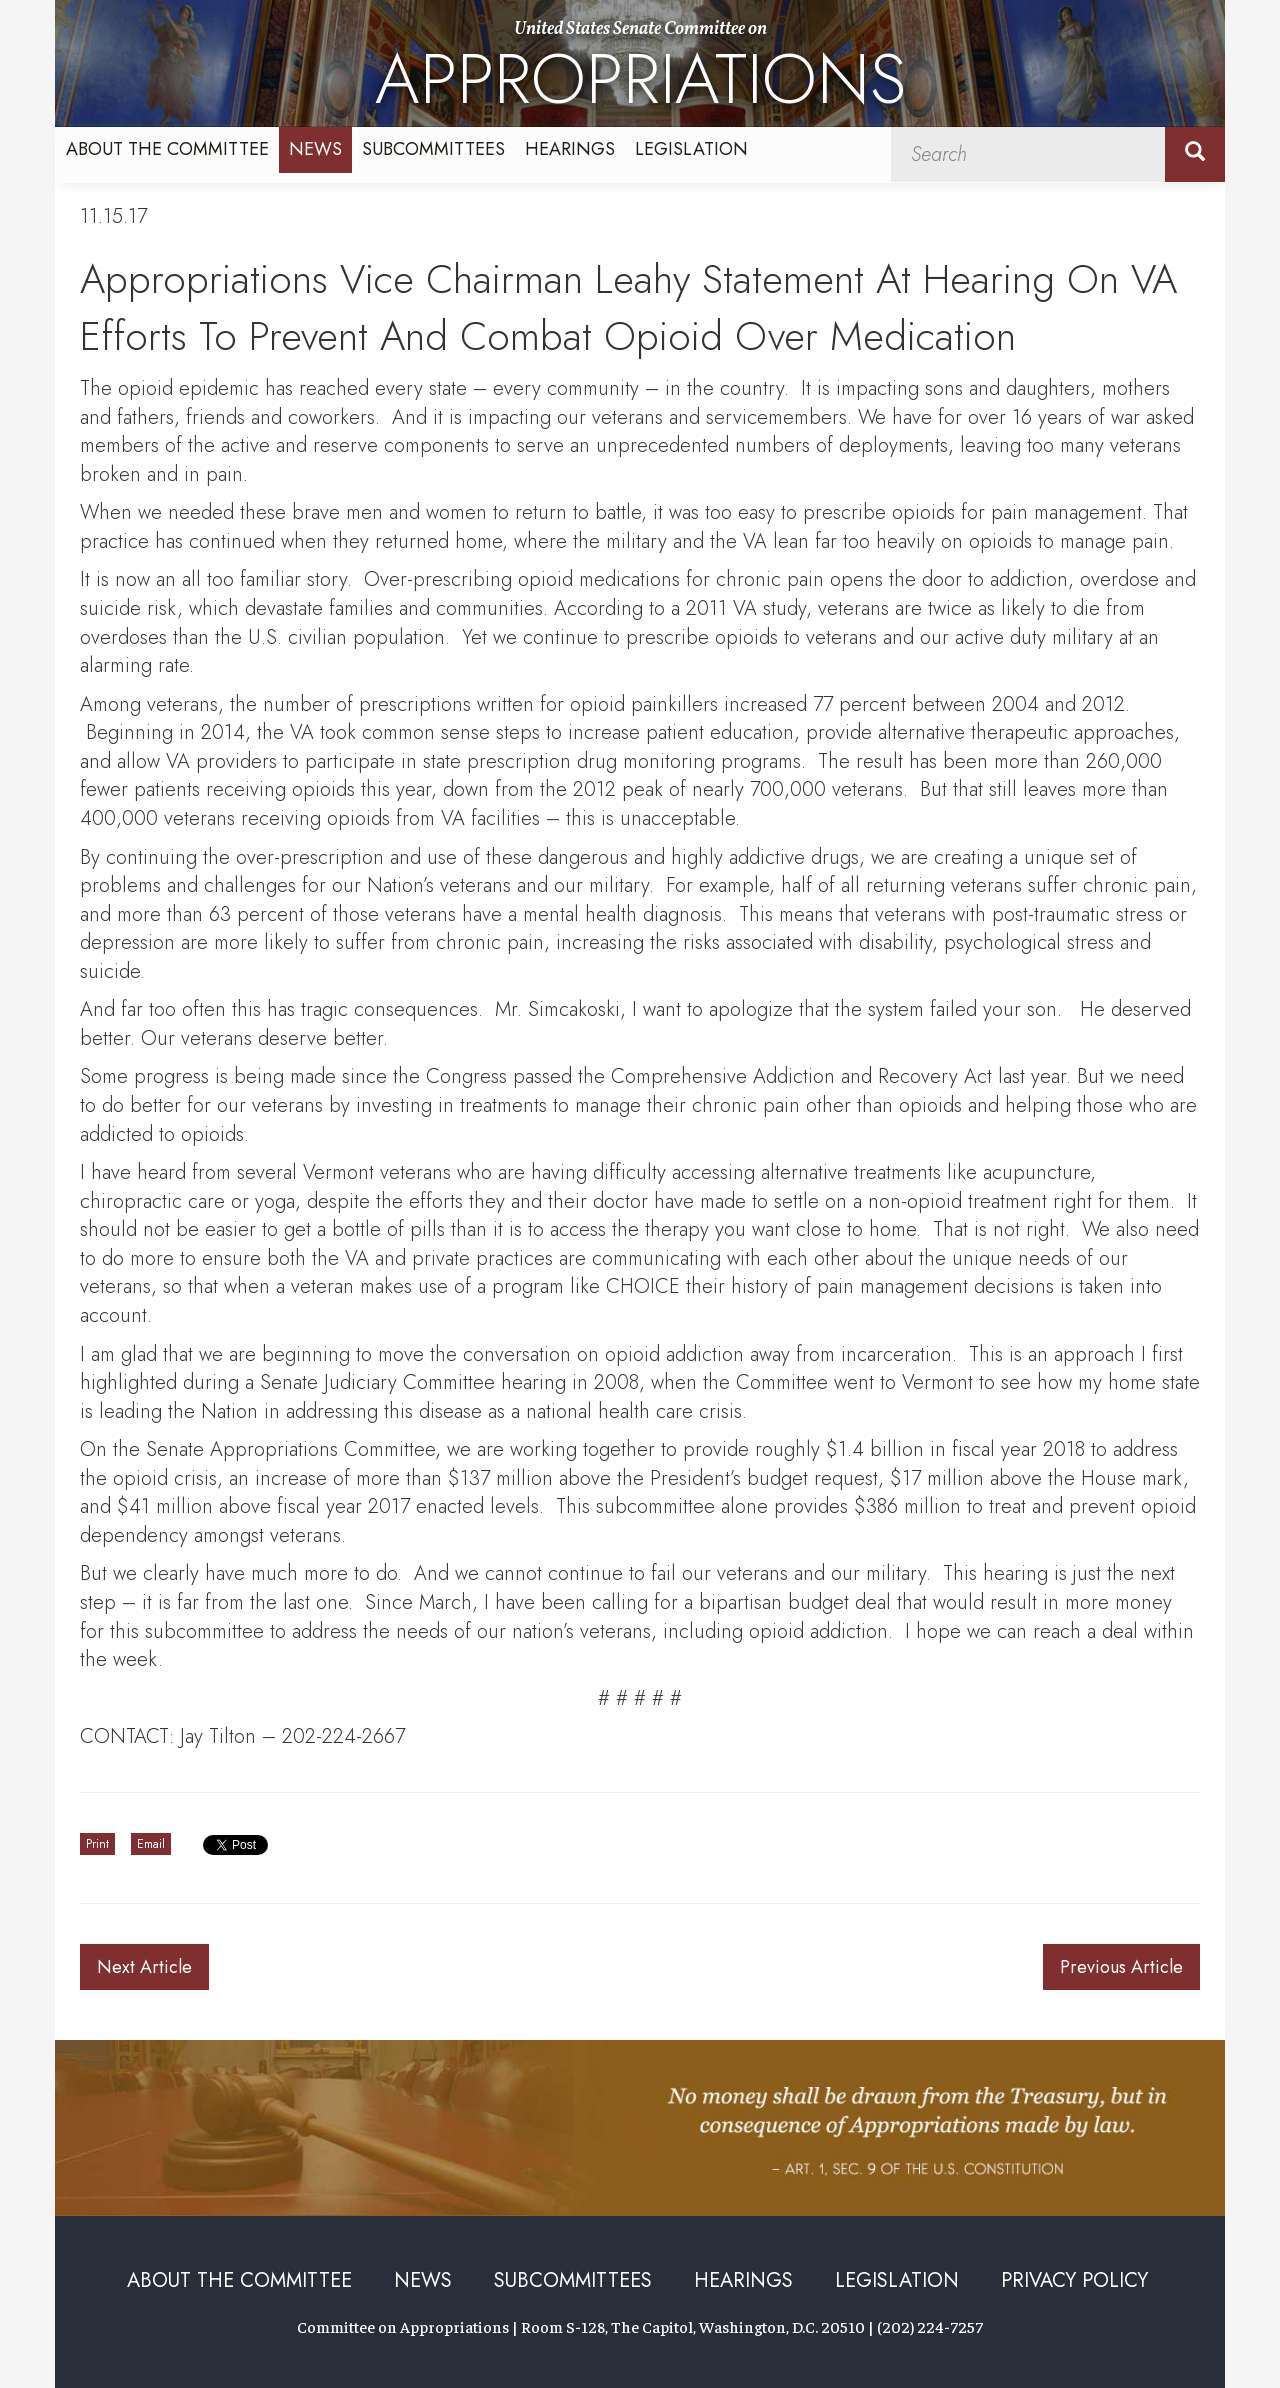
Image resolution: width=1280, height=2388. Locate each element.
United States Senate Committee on (640, 72)
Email (151, 1844)
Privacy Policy (1074, 2280)
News (315, 149)
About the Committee (167, 149)
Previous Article (1121, 1967)
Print (97, 1844)
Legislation (691, 149)
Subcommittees (433, 149)
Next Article (144, 1967)
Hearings (570, 149)
